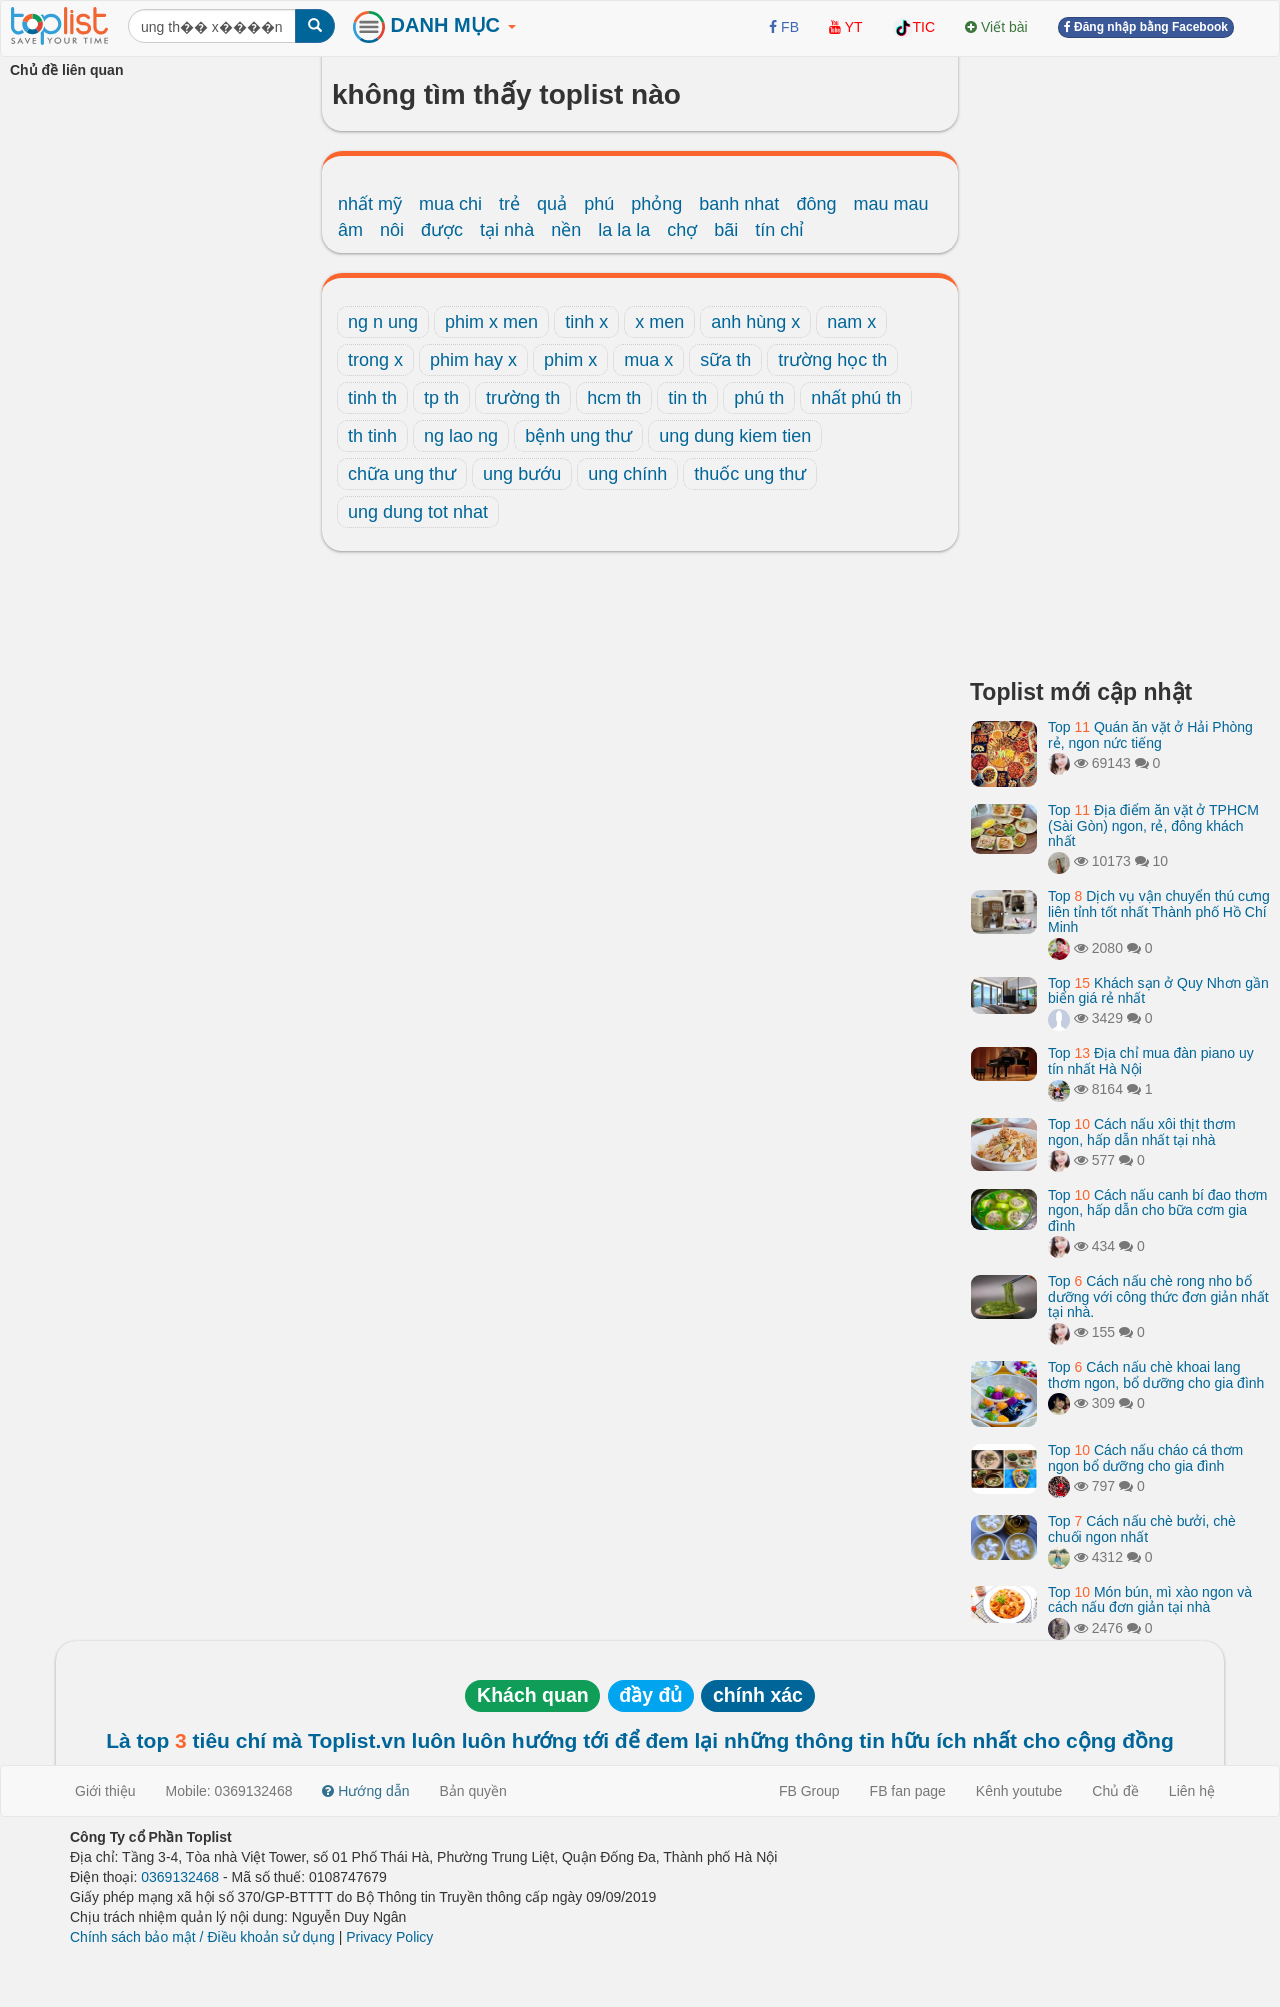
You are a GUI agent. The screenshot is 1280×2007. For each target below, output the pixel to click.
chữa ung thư (402, 474)
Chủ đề (1115, 1791)
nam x (851, 322)
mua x (648, 360)
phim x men (491, 322)
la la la (624, 230)
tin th (687, 398)
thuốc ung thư (750, 474)
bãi (726, 230)
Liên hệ (1192, 1791)
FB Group (809, 1791)
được (442, 230)
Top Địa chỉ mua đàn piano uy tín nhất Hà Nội (1151, 1060)
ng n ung (383, 322)
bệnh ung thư (578, 436)
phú (599, 204)
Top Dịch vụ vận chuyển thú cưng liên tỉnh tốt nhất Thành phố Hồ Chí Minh (1159, 911)
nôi (392, 230)
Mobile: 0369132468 (229, 1791)
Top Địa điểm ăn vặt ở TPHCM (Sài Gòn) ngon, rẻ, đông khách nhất (1153, 825)
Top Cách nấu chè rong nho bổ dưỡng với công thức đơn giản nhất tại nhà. (1158, 1296)
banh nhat (739, 204)
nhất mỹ (370, 204)
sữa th (725, 360)
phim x (570, 360)
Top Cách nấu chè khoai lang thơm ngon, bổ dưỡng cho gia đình (1156, 1374)
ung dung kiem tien (735, 436)
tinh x (586, 322)
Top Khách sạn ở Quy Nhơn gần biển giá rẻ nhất (1158, 990)
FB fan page (908, 1791)
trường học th (832, 360)
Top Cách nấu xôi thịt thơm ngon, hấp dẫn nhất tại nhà (1142, 1131)
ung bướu (522, 474)
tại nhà (507, 230)
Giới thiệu (105, 1791)
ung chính (627, 474)
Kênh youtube (1019, 1791)
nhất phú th (856, 398)
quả (552, 204)
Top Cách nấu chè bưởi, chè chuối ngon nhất (1142, 1528)
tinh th (372, 398)
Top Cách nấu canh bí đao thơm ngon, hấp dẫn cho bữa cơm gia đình (1157, 1210)
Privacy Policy (389, 1937)
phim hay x (473, 360)
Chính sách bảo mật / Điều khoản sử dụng (202, 1937)
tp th (441, 398)
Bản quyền (473, 1791)
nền (566, 230)
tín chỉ (779, 230)
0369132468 (180, 1877)
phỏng (656, 204)
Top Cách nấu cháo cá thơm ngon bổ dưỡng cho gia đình (1145, 1457)
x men (659, 322)
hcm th (614, 398)
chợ (682, 230)
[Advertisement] (1120, 360)
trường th (523, 398)
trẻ (509, 204)
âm (350, 230)
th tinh (372, 436)
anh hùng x (755, 322)
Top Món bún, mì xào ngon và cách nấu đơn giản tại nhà (1150, 1599)
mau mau (890, 204)
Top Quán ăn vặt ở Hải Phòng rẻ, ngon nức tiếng (1150, 734)
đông (816, 204)
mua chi (450, 204)
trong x (375, 360)
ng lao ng (461, 436)
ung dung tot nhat (418, 512)
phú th (759, 398)
